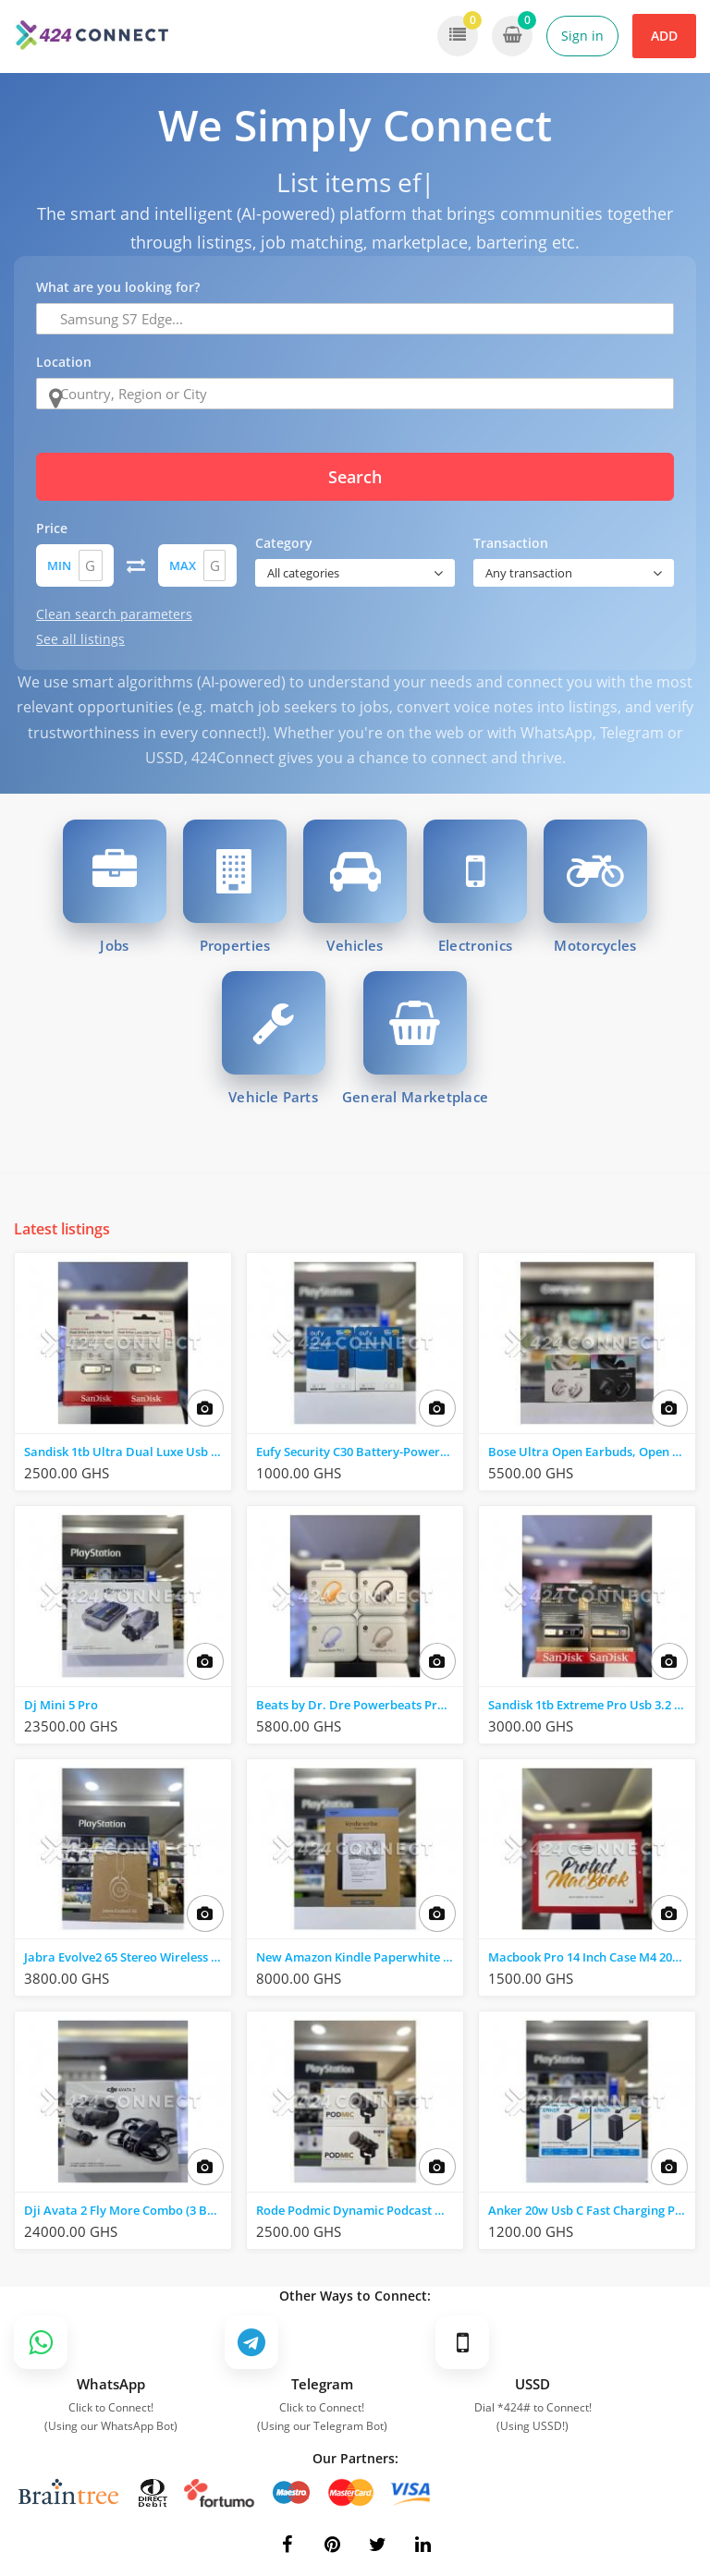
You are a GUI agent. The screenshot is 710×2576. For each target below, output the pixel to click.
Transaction (510, 543)
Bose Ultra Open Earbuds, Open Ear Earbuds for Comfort (591, 1451)
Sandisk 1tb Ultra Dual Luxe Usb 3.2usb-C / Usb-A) (127, 1451)
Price (51, 528)
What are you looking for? (118, 287)
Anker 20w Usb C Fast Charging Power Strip (591, 2210)
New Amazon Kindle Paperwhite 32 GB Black (359, 1957)
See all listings (80, 639)
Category (283, 543)
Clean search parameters (114, 614)
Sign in (582, 35)
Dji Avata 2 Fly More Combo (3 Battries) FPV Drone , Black (127, 2210)
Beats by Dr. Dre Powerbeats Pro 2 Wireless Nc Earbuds (359, 1704)
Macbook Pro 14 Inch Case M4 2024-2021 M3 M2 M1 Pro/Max (591, 1957)
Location (64, 362)
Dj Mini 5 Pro (61, 1704)
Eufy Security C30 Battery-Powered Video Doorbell (359, 1451)
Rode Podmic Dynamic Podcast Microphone (359, 2210)
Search (355, 477)
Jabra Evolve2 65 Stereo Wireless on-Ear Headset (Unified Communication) (127, 1957)
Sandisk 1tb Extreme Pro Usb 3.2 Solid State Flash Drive (591, 1704)
